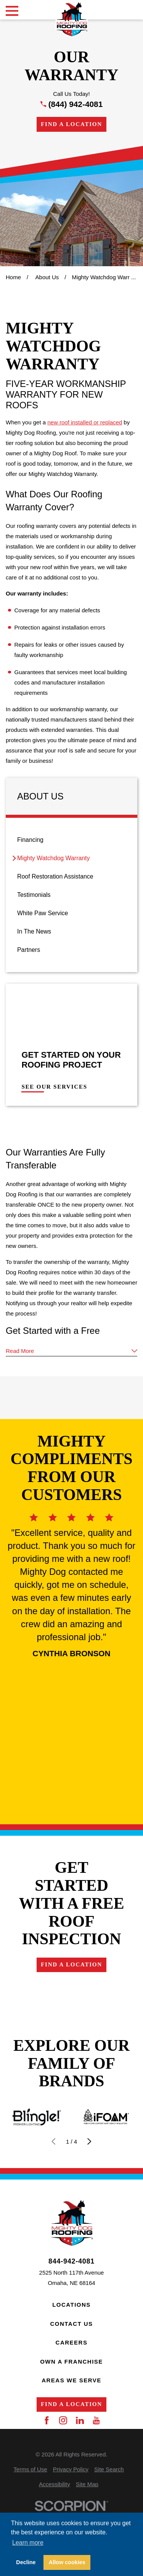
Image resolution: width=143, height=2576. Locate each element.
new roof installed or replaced (84, 422)
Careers (72, 2342)
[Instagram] (63, 2420)
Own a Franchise (71, 2361)
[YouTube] (96, 2420)
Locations (71, 2304)
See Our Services (54, 1087)
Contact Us (71, 2323)
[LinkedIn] (80, 2420)
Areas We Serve (71, 2380)
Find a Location (71, 124)
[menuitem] (71, 840)
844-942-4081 (71, 2261)
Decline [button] (25, 2562)
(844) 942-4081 (75, 104)
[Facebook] (47, 2420)
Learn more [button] (27, 2542)
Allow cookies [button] (67, 2562)
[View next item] (89, 2141)
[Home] (71, 19)
